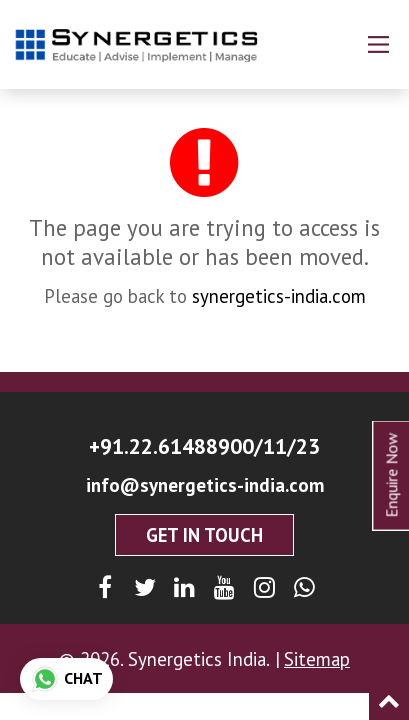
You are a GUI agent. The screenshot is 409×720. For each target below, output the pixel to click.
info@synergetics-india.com (205, 485)
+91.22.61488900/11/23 (204, 446)
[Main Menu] (378, 44)
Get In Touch (204, 535)
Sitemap (317, 659)
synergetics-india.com (279, 296)
